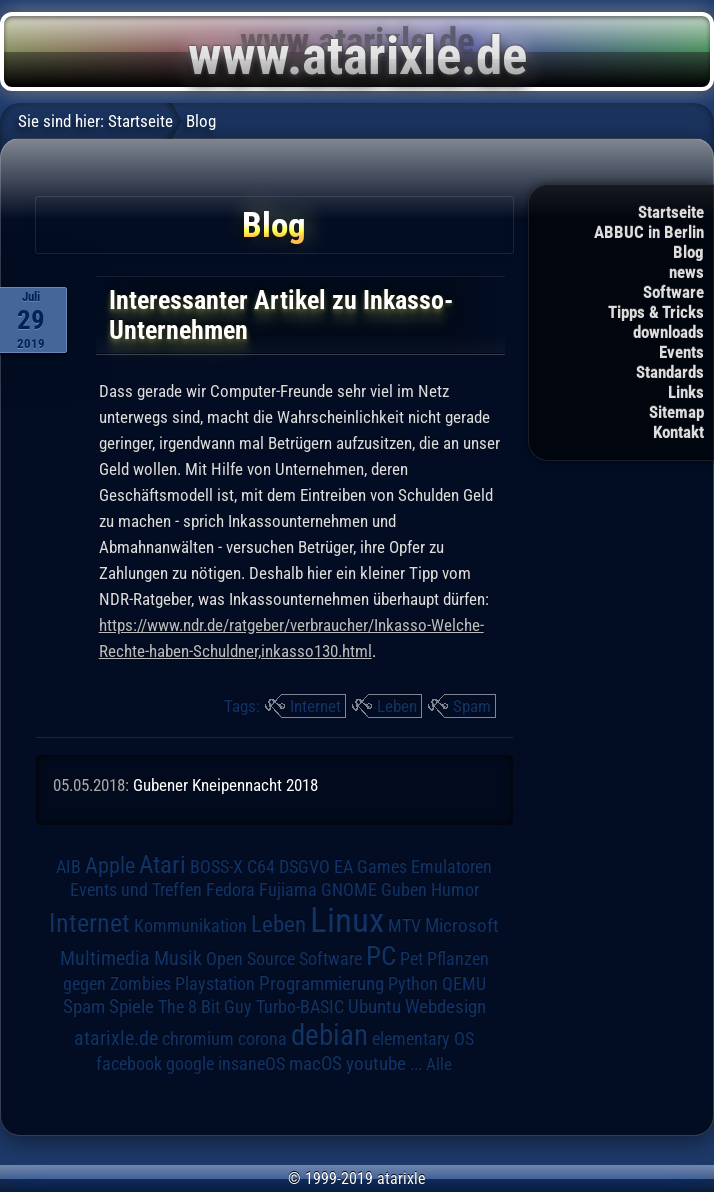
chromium (198, 1039)
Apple (110, 865)
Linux (347, 920)
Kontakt (678, 432)
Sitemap (676, 412)
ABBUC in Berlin (649, 232)
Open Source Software (284, 959)
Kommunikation (190, 925)
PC (381, 956)
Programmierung (321, 983)
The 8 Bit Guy (205, 1006)
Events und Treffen (136, 890)
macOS (315, 1064)
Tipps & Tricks (656, 312)
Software (673, 292)
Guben (404, 890)
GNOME (349, 889)
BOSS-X (216, 867)
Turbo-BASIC (300, 1006)
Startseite (671, 212)
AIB (68, 867)
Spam (472, 706)
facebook (129, 1064)
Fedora (230, 889)
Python (413, 984)
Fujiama (288, 889)
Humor (455, 890)
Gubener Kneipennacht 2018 (225, 785)
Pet (411, 959)
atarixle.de (116, 1038)
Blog (688, 252)
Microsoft (462, 925)
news (686, 272)
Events (681, 352)
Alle (439, 1064)
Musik (178, 958)
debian (329, 1035)
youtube (376, 1063)
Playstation (215, 984)
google (190, 1064)
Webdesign (445, 1007)
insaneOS (251, 1064)
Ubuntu (374, 1007)
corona (262, 1039)
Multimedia (105, 958)
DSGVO (304, 867)
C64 (261, 867)
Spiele (131, 1006)
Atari (162, 864)
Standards (670, 372)
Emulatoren (451, 866)
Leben (397, 706)
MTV (404, 925)
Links (686, 392)
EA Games (370, 867)
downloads (668, 332)
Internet (315, 706)
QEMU (464, 984)
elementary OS (423, 1038)
